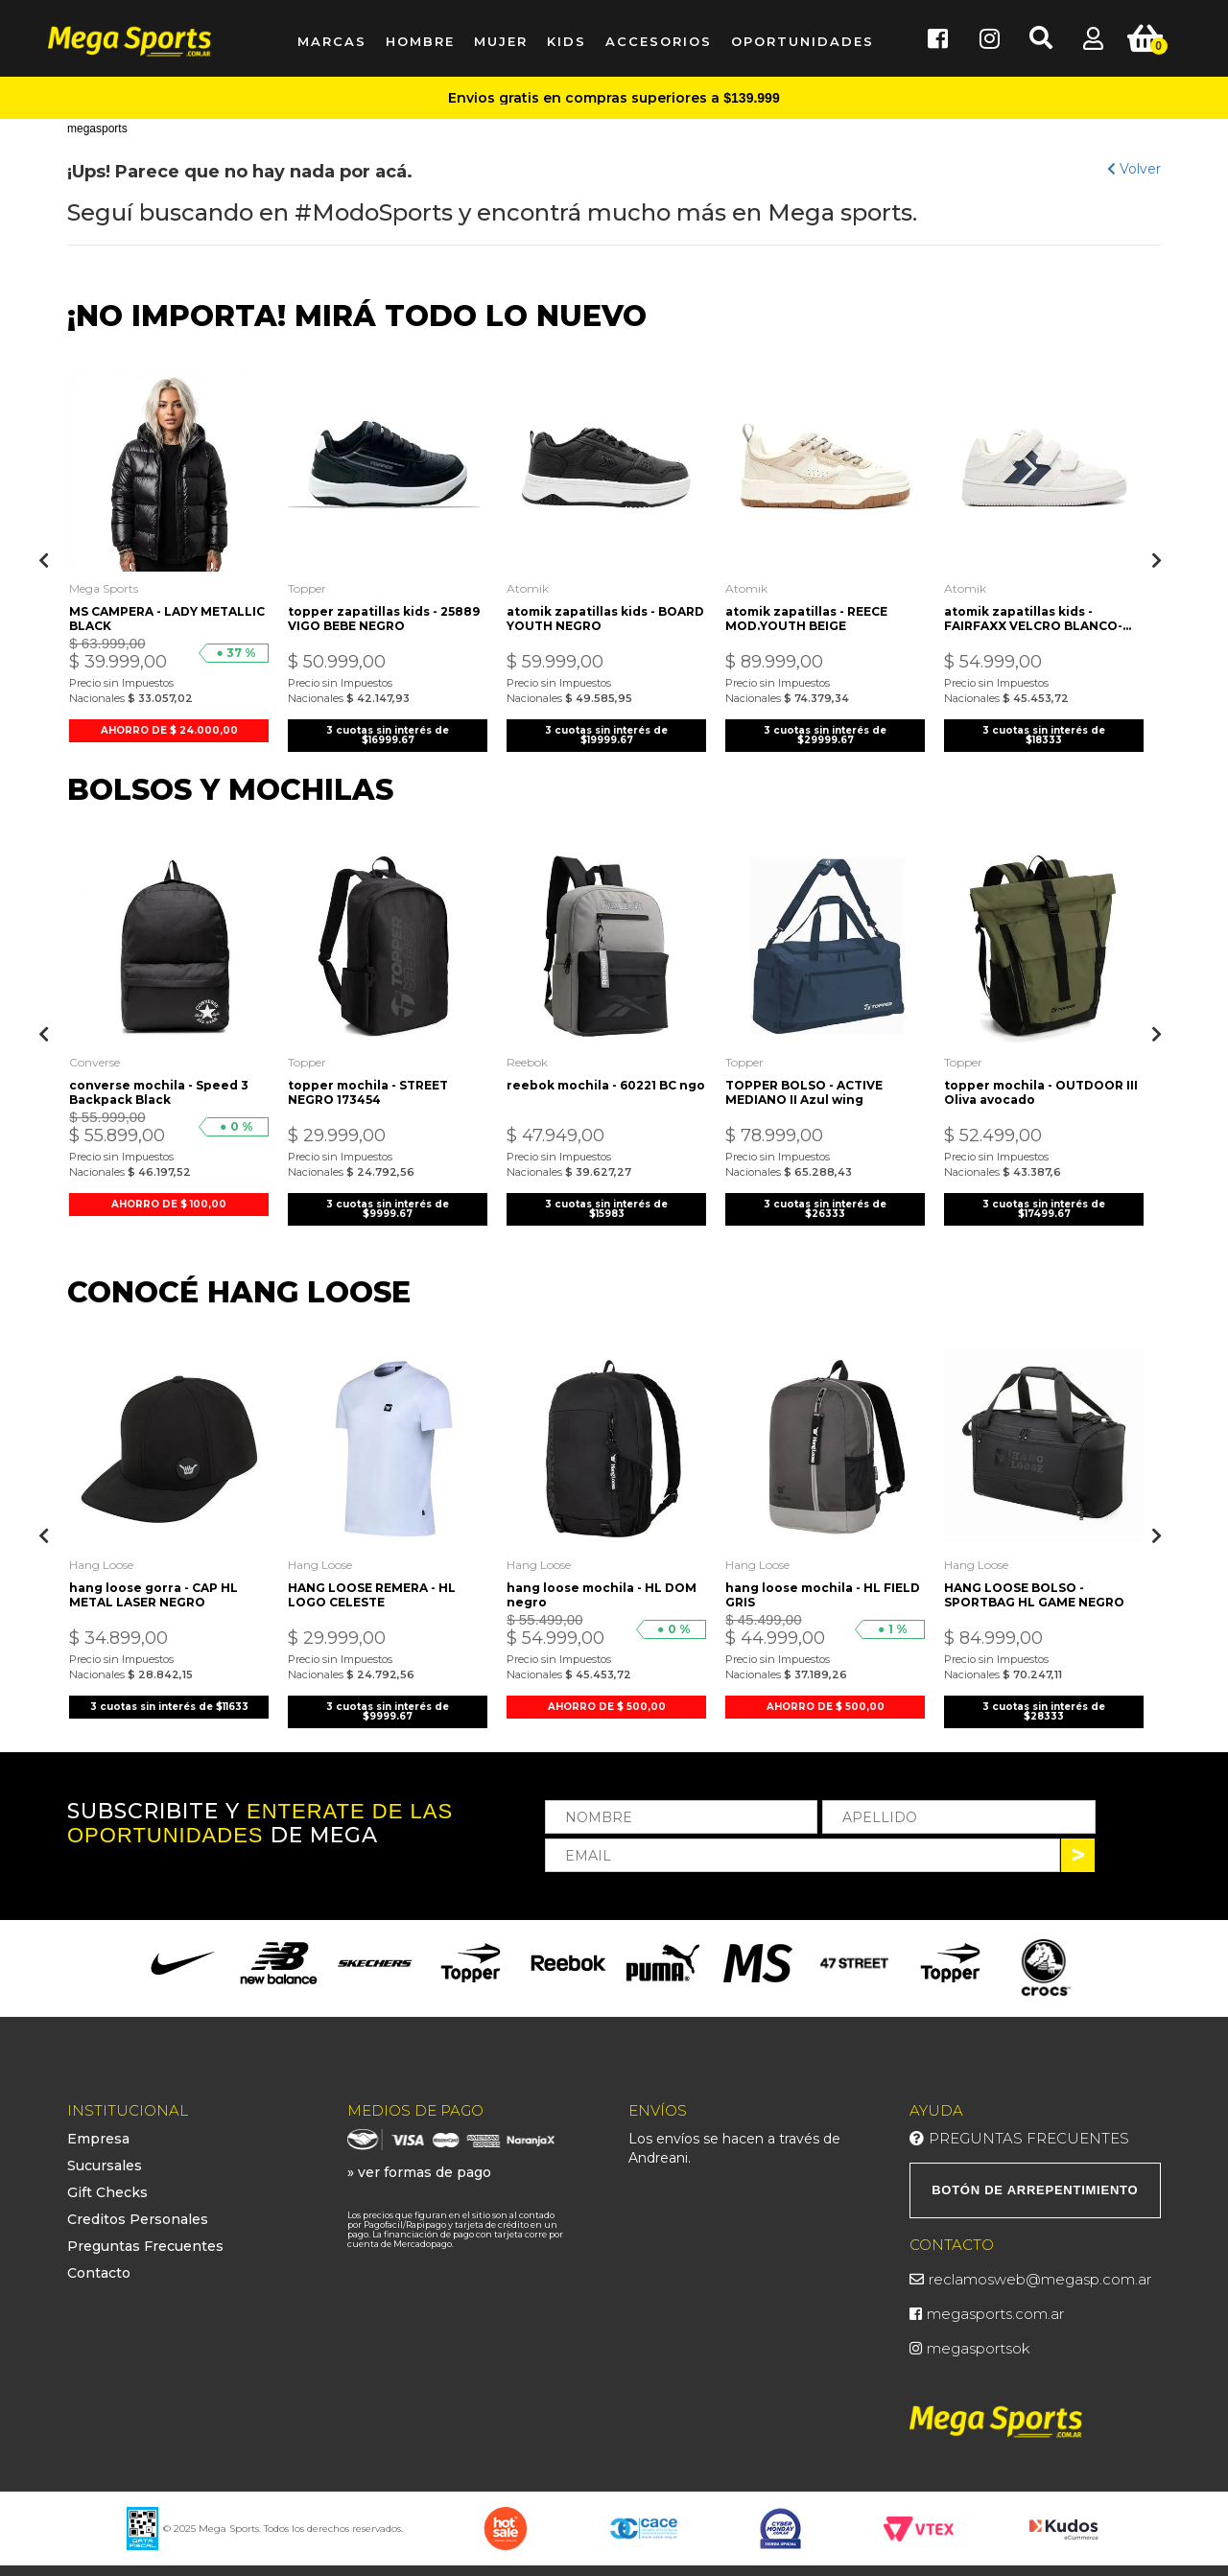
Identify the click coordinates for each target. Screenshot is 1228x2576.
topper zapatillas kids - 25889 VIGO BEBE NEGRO (372, 611)
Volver (1134, 169)
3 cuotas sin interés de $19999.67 (606, 728)
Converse (99, 1050)
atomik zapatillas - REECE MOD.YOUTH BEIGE (811, 611)
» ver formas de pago (419, 2158)
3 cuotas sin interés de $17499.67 (1043, 1197)
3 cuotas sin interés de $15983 (606, 1197)
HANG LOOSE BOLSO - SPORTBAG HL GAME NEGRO (1039, 1578)
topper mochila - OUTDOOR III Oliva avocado (1038, 1080)
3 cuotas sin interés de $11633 (168, 1695)
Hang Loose (106, 1548)
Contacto (98, 2259)
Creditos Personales (137, 2205)
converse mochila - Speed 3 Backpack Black (163, 1080)
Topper (312, 581)
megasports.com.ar (995, 2300)
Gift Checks (107, 2179)
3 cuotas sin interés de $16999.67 (387, 728)
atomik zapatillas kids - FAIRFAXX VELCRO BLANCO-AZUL (1038, 611)
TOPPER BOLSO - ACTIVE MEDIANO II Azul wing (808, 1080)
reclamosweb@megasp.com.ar (1040, 2266)
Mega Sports (108, 581)
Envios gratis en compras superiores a (613, 98)
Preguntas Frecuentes (145, 2232)
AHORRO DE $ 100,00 (168, 1192)
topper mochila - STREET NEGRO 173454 (373, 1080)
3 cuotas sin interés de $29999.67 (825, 728)
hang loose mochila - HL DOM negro (606, 1578)
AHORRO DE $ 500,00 (607, 1690)
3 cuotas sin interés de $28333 (1043, 1695)
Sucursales (104, 2152)
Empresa (98, 2125)
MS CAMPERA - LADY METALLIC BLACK (138, 611)
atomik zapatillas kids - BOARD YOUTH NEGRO (585, 611)
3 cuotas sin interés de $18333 (1043, 728)
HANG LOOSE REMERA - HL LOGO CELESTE (376, 1578)
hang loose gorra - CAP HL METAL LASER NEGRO (158, 1578)
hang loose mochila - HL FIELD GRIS (808, 1578)
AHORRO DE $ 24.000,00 (169, 723)
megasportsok (978, 2335)
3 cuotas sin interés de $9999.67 (387, 1197)
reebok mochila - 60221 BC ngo (596, 1080)
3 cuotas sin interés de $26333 (825, 1197)
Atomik (532, 581)
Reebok (532, 1050)
